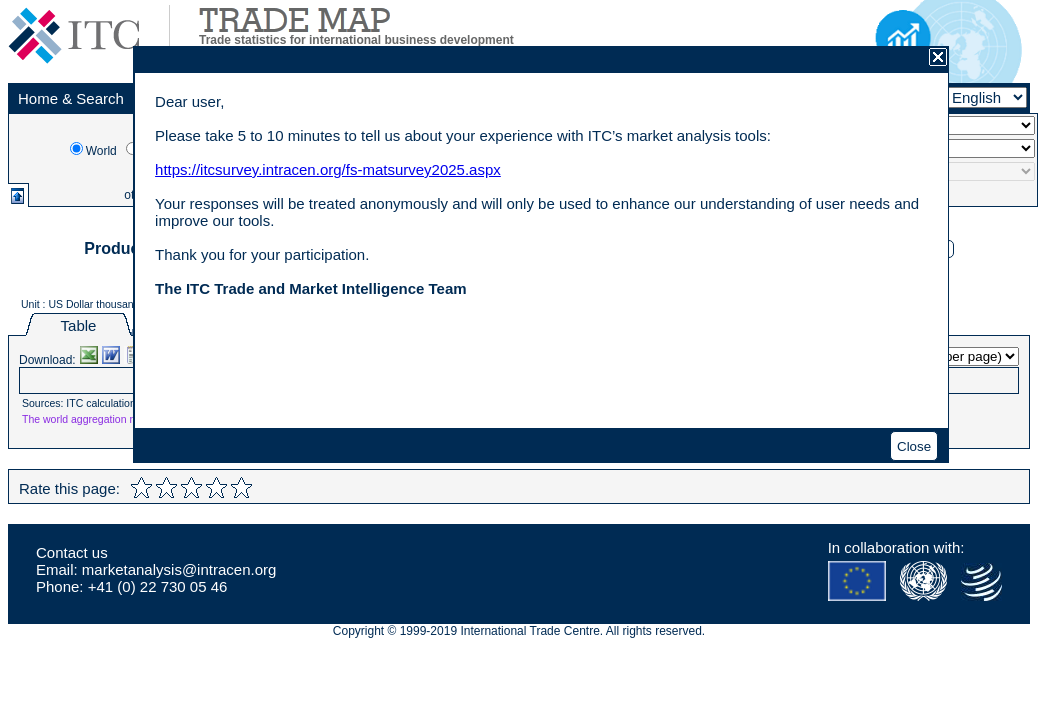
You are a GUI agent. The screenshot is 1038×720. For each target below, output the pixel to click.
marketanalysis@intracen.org (179, 569)
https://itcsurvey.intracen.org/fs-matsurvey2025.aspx (328, 169)
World (101, 151)
